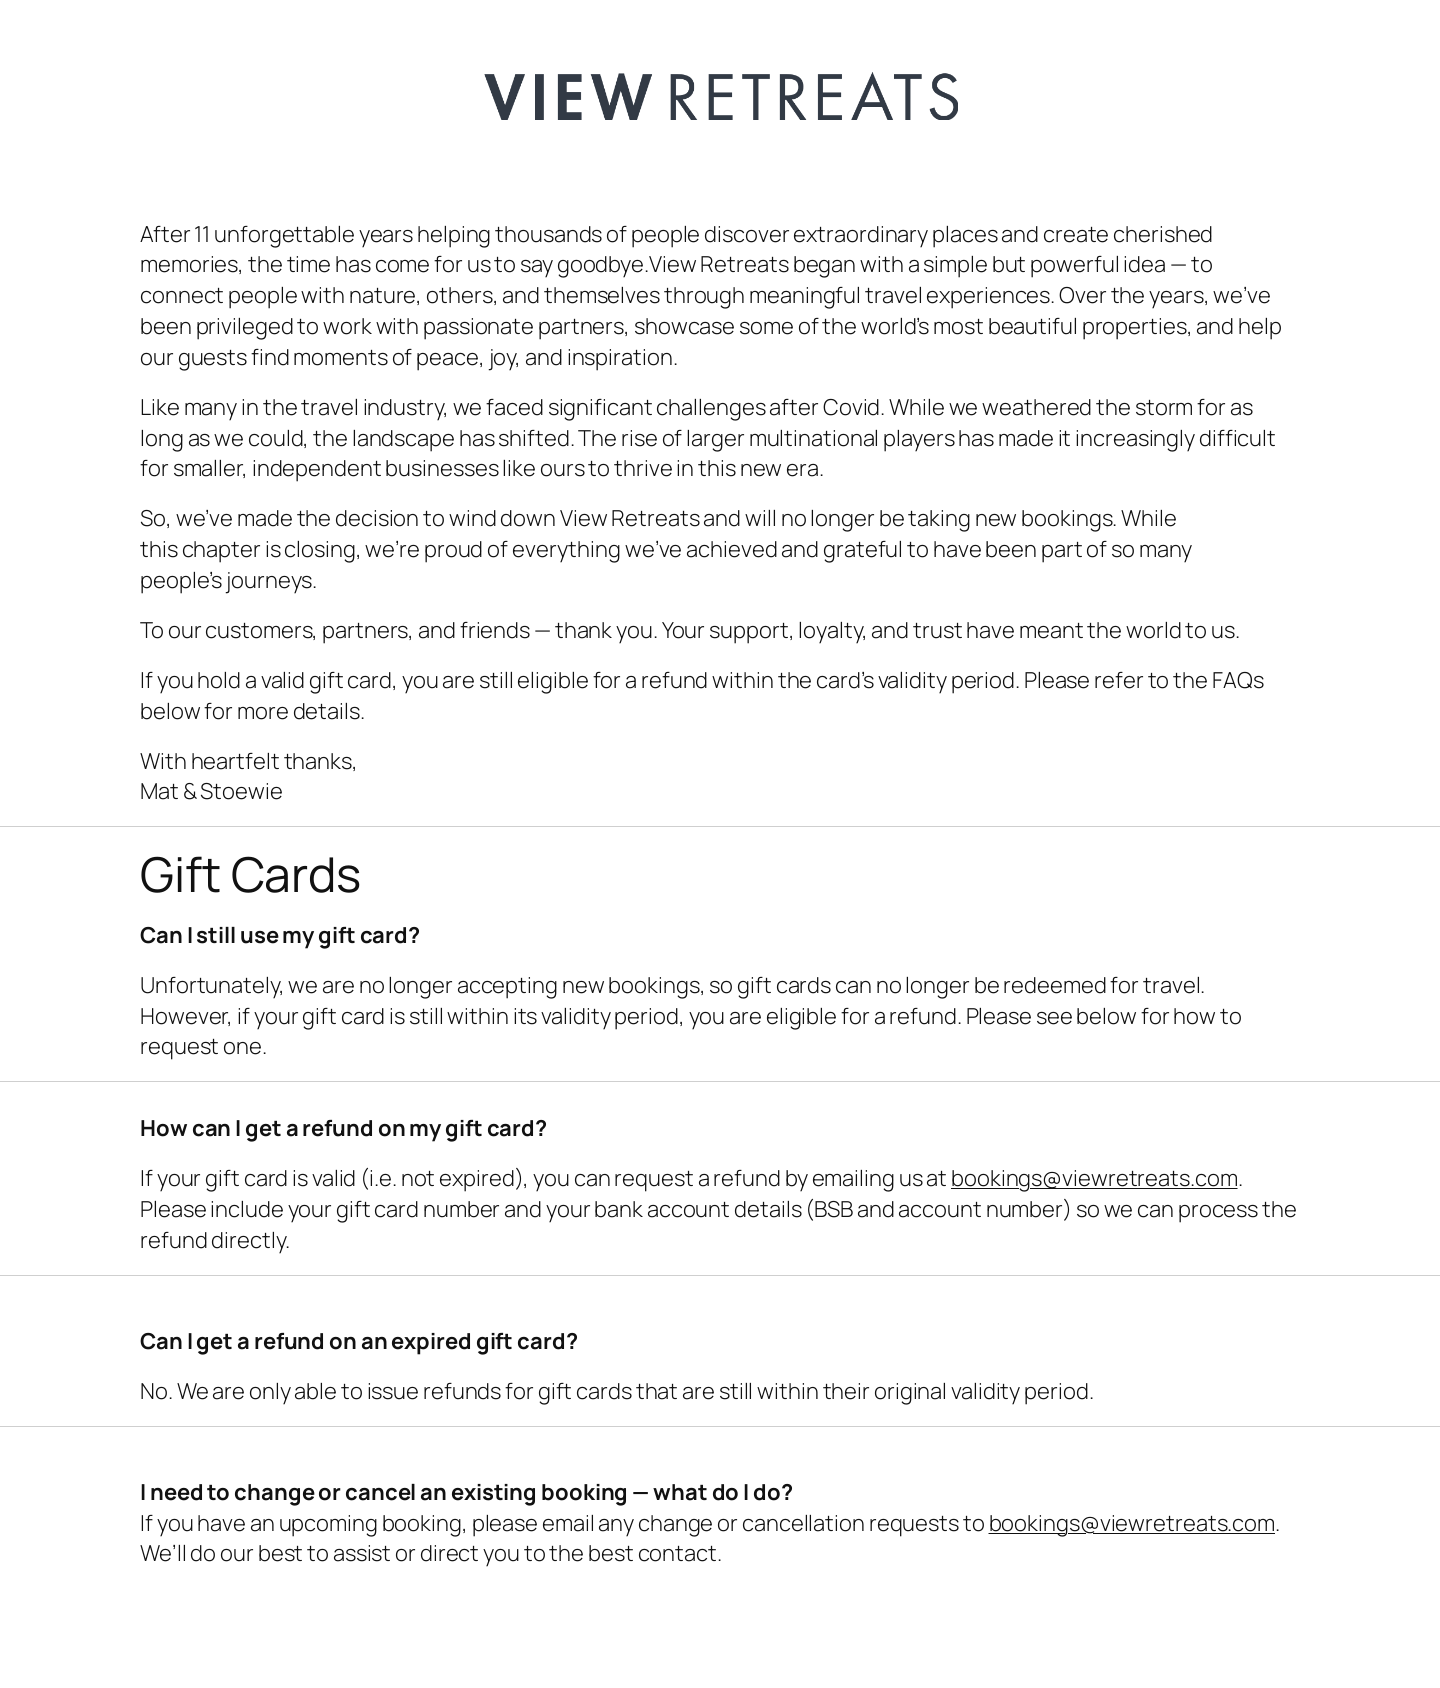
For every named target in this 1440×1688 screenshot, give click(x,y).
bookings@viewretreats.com (1094, 1178)
